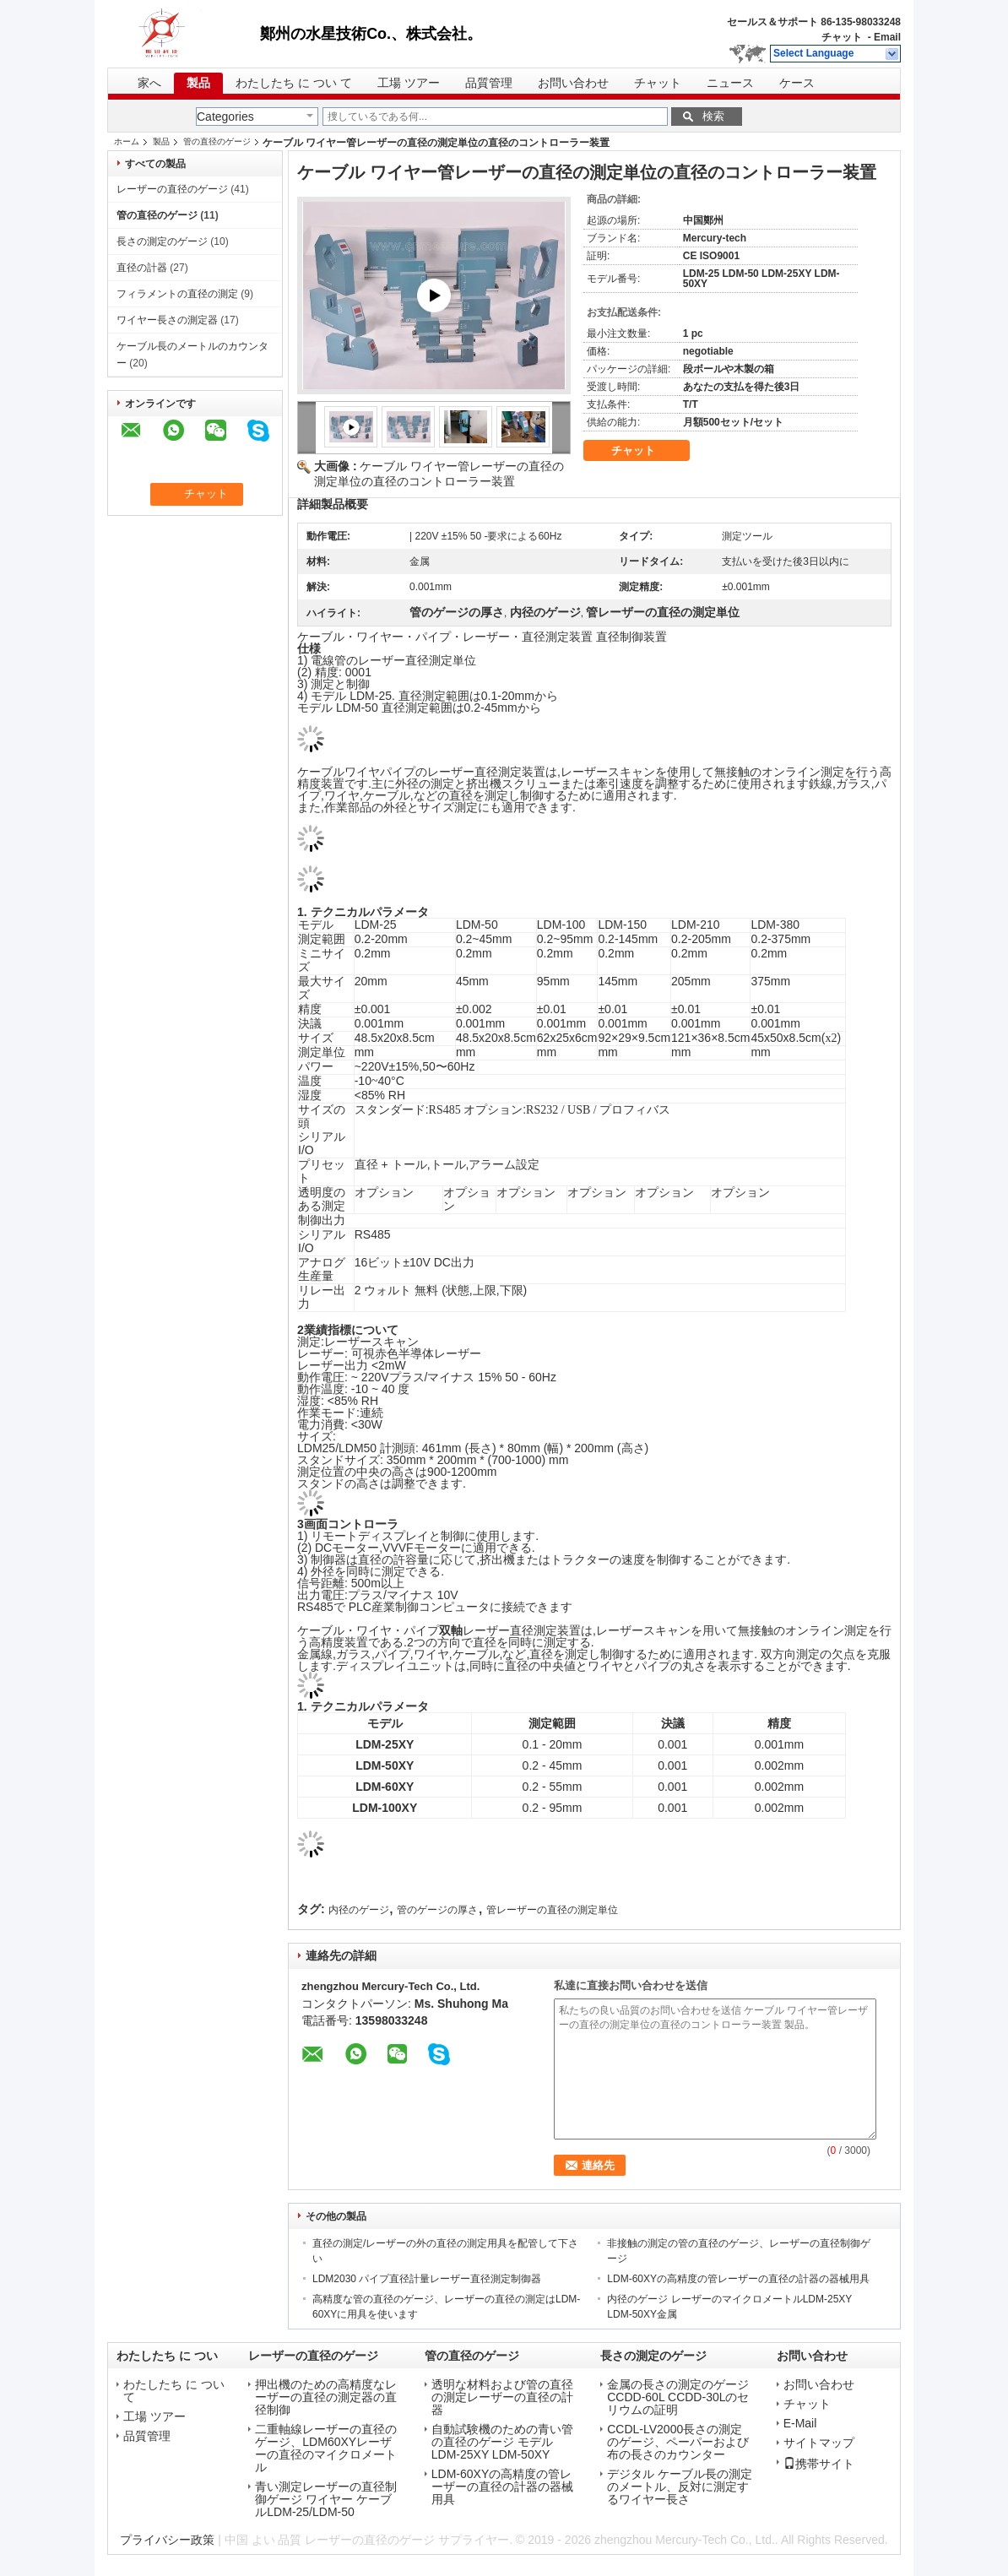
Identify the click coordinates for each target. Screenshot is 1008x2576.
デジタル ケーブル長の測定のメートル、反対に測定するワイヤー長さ (679, 2487)
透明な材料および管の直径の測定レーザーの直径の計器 (502, 2397)
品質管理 (488, 83)
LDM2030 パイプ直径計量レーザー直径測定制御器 (426, 2279)
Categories (225, 116)
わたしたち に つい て (294, 83)
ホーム (126, 141)
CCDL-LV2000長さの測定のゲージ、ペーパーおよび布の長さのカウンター (678, 2442)
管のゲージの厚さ (437, 1910)
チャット (841, 37)
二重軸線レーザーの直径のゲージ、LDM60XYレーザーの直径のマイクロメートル (326, 2448)
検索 (713, 116)
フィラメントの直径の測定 (177, 294)
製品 (198, 83)
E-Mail (800, 2423)
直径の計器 (142, 268)
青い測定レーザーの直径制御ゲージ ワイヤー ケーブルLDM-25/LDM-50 (326, 2500)
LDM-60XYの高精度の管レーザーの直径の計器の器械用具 (738, 2279)
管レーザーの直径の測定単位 (552, 1910)
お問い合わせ (573, 83)
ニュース (730, 83)
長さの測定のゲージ (162, 241)
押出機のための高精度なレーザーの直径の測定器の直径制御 (326, 2397)
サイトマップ (818, 2443)
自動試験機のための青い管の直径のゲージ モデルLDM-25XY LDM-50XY (502, 2442)
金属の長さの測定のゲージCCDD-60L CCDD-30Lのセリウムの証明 (678, 2397)
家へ (149, 83)
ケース (797, 83)
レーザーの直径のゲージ (172, 189)
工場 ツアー (408, 83)
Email (887, 37)
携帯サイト (818, 2463)
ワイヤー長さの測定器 (167, 320)
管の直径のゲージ (217, 141)
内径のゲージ (358, 1910)
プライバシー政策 (167, 2539)
